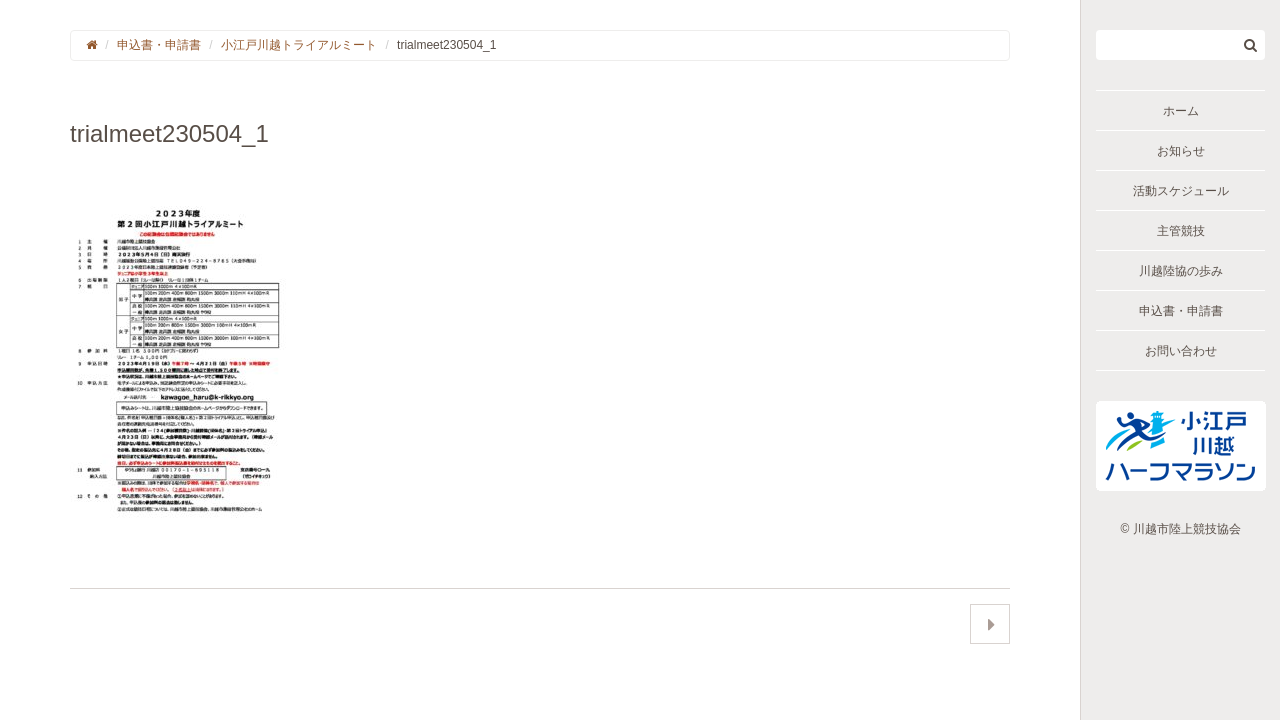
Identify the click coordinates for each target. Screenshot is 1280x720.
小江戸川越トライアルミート (299, 45)
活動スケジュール (1181, 191)
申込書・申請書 (1181, 311)
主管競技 (1181, 231)
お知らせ (1181, 151)
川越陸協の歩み (1181, 271)
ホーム (1181, 111)
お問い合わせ (1181, 351)
